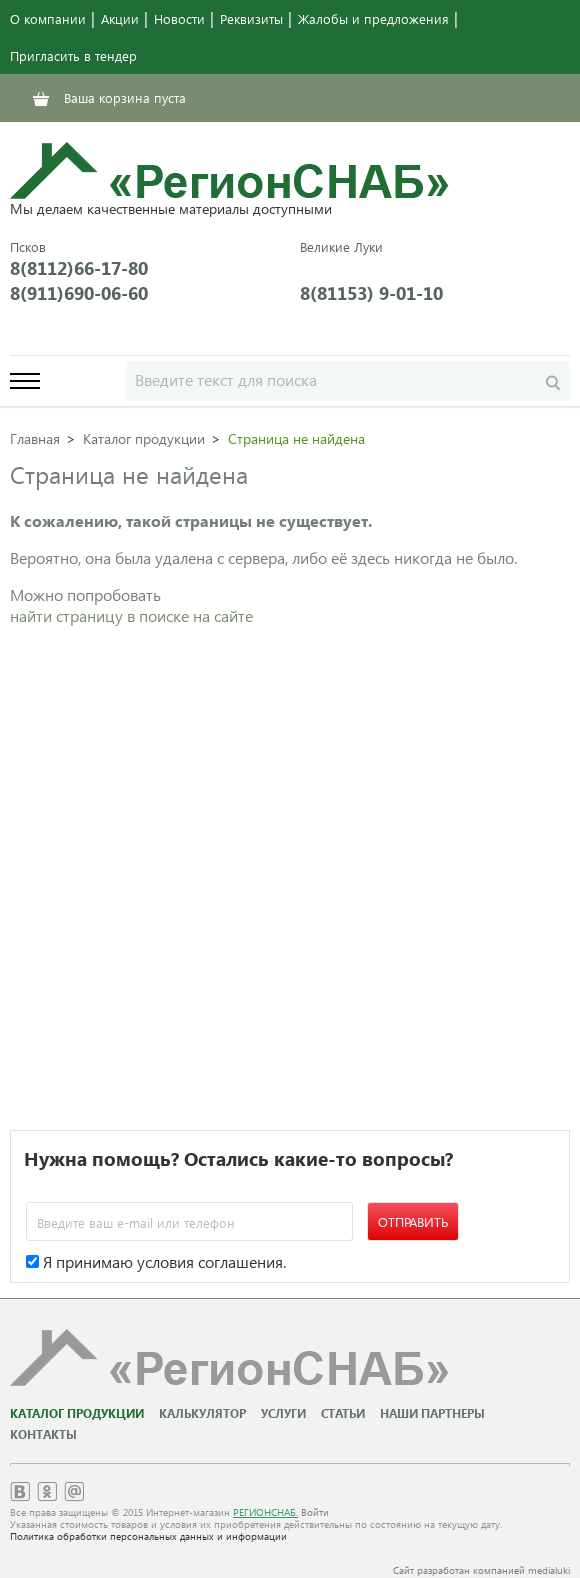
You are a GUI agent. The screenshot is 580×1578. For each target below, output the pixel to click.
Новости (179, 18)
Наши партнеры (432, 1413)
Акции (120, 18)
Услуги (283, 1413)
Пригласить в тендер (73, 55)
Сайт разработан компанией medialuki (481, 1570)
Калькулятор (202, 1413)
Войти (315, 1512)
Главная (35, 438)
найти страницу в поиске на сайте (131, 615)
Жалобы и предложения (373, 18)
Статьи (343, 1413)
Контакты (43, 1434)
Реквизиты (251, 18)
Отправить (413, 1221)
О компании (48, 18)
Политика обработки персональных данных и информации (148, 1536)
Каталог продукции (144, 438)
